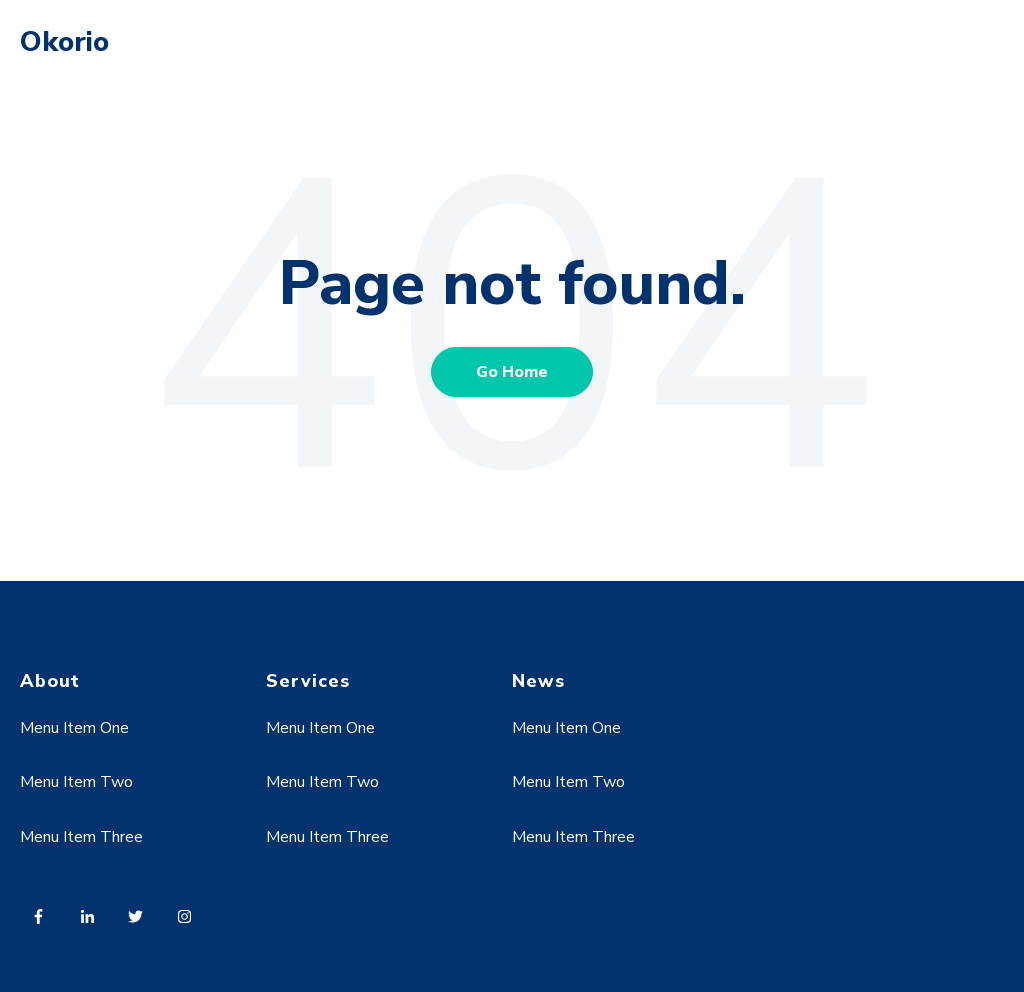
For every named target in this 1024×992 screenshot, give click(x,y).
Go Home (512, 372)
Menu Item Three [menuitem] (81, 837)
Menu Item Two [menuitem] (76, 782)
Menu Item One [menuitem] (74, 728)
